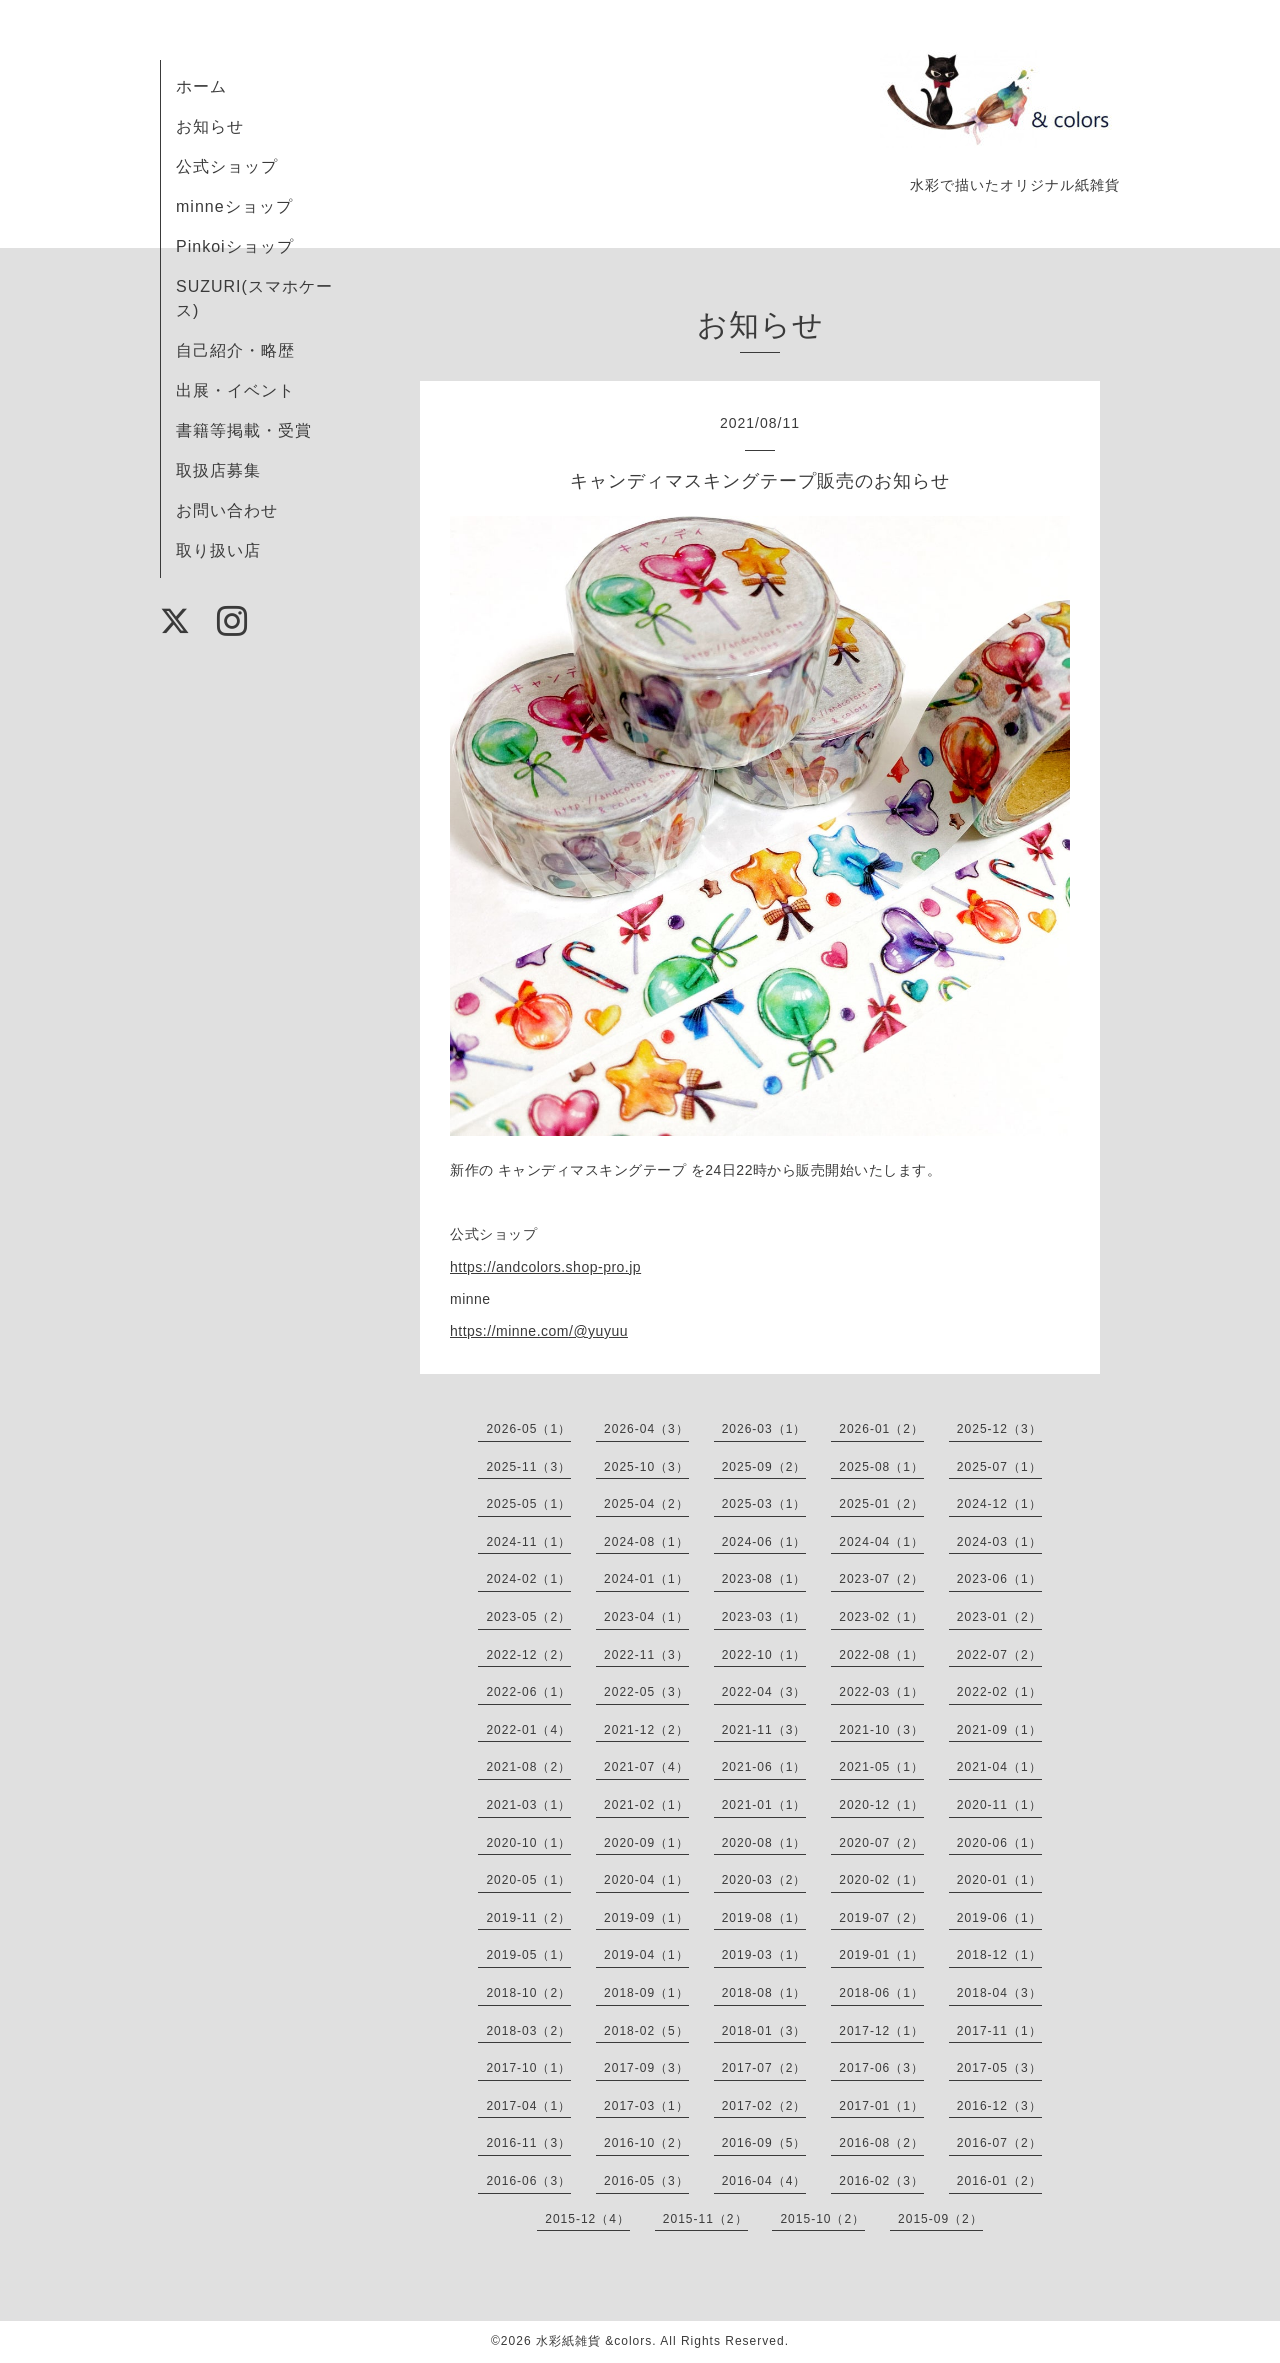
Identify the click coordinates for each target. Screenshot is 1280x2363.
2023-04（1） (646, 1617)
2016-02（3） (881, 2181)
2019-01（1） (881, 1955)
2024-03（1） (999, 1542)
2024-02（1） (528, 1579)
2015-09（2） (940, 2219)
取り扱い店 (218, 550)
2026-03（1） (764, 1429)
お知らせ (210, 126)
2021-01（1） (764, 1805)
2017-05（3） (999, 2068)
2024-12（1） (999, 1504)
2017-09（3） (646, 2068)
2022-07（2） (999, 1655)
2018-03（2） (528, 2031)
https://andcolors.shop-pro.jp (545, 1267)
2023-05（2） (528, 1617)
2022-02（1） (999, 1692)
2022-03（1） (881, 1692)
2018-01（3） (764, 2031)
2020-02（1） (881, 1880)
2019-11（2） (528, 1918)
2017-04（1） (528, 2106)
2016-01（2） (999, 2181)
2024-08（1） (646, 1542)
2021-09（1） (999, 1730)
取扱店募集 (218, 470)
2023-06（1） (999, 1579)
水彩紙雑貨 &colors (594, 2341)
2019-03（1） (764, 1955)
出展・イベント (235, 390)
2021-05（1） (881, 1767)
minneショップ (234, 206)
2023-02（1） (881, 1617)
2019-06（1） (999, 1918)
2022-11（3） (646, 1655)
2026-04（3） (646, 1429)
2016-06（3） (528, 2181)
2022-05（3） (646, 1692)
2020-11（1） (999, 1805)
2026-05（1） (528, 1429)
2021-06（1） (764, 1767)
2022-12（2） (528, 1655)
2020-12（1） (881, 1805)
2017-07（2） (764, 2068)
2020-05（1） (528, 1880)
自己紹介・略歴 (235, 350)
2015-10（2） (822, 2219)
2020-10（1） (528, 1843)
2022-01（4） (528, 1730)
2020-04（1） (646, 1880)
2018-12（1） (999, 1955)
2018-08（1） (764, 1993)
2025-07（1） (999, 1467)
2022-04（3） (764, 1692)
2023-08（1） (764, 1579)
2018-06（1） (881, 1993)
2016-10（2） (646, 2143)
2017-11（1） (999, 2031)
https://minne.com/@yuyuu (539, 1331)
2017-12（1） (881, 2031)
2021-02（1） (646, 1805)
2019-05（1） (528, 1955)
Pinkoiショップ (235, 246)
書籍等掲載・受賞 (244, 430)
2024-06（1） (764, 1542)
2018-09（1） (646, 1993)
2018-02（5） (646, 2031)
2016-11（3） (528, 2143)
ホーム (201, 86)
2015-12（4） (587, 2219)
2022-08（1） (881, 1655)
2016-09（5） (764, 2143)
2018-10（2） (528, 1993)
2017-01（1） (881, 2106)
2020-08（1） (764, 1843)
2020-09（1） (646, 1843)
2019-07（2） (881, 1918)
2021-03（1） (528, 1805)
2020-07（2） (881, 1843)
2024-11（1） (528, 1542)
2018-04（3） (999, 1993)
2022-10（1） (764, 1655)
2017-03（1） (646, 2106)
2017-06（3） (881, 2068)
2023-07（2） (881, 1579)
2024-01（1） (646, 1579)
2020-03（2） (764, 1880)
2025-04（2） (646, 1504)
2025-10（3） (646, 1467)
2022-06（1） (528, 1692)
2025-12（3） (999, 1429)
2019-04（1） (646, 1955)
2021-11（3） (764, 1730)
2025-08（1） (881, 1467)
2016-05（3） (646, 2181)
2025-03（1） (764, 1504)
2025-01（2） (881, 1504)
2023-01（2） (999, 1617)
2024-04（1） (881, 1542)
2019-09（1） (646, 1918)
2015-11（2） (705, 2219)
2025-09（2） (764, 1467)
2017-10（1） (528, 2068)
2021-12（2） (646, 1730)
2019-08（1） (764, 1918)
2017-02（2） (764, 2106)
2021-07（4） (646, 1767)
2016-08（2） (881, 2143)
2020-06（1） (999, 1843)
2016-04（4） (764, 2181)
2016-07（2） (999, 2143)
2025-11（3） (528, 1467)
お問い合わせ (227, 510)
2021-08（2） (528, 1767)
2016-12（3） (999, 2106)
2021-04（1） (999, 1767)
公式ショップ (227, 166)
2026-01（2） (881, 1429)
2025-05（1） (528, 1504)
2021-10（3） (881, 1730)
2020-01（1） (999, 1880)
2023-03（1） (764, 1617)
